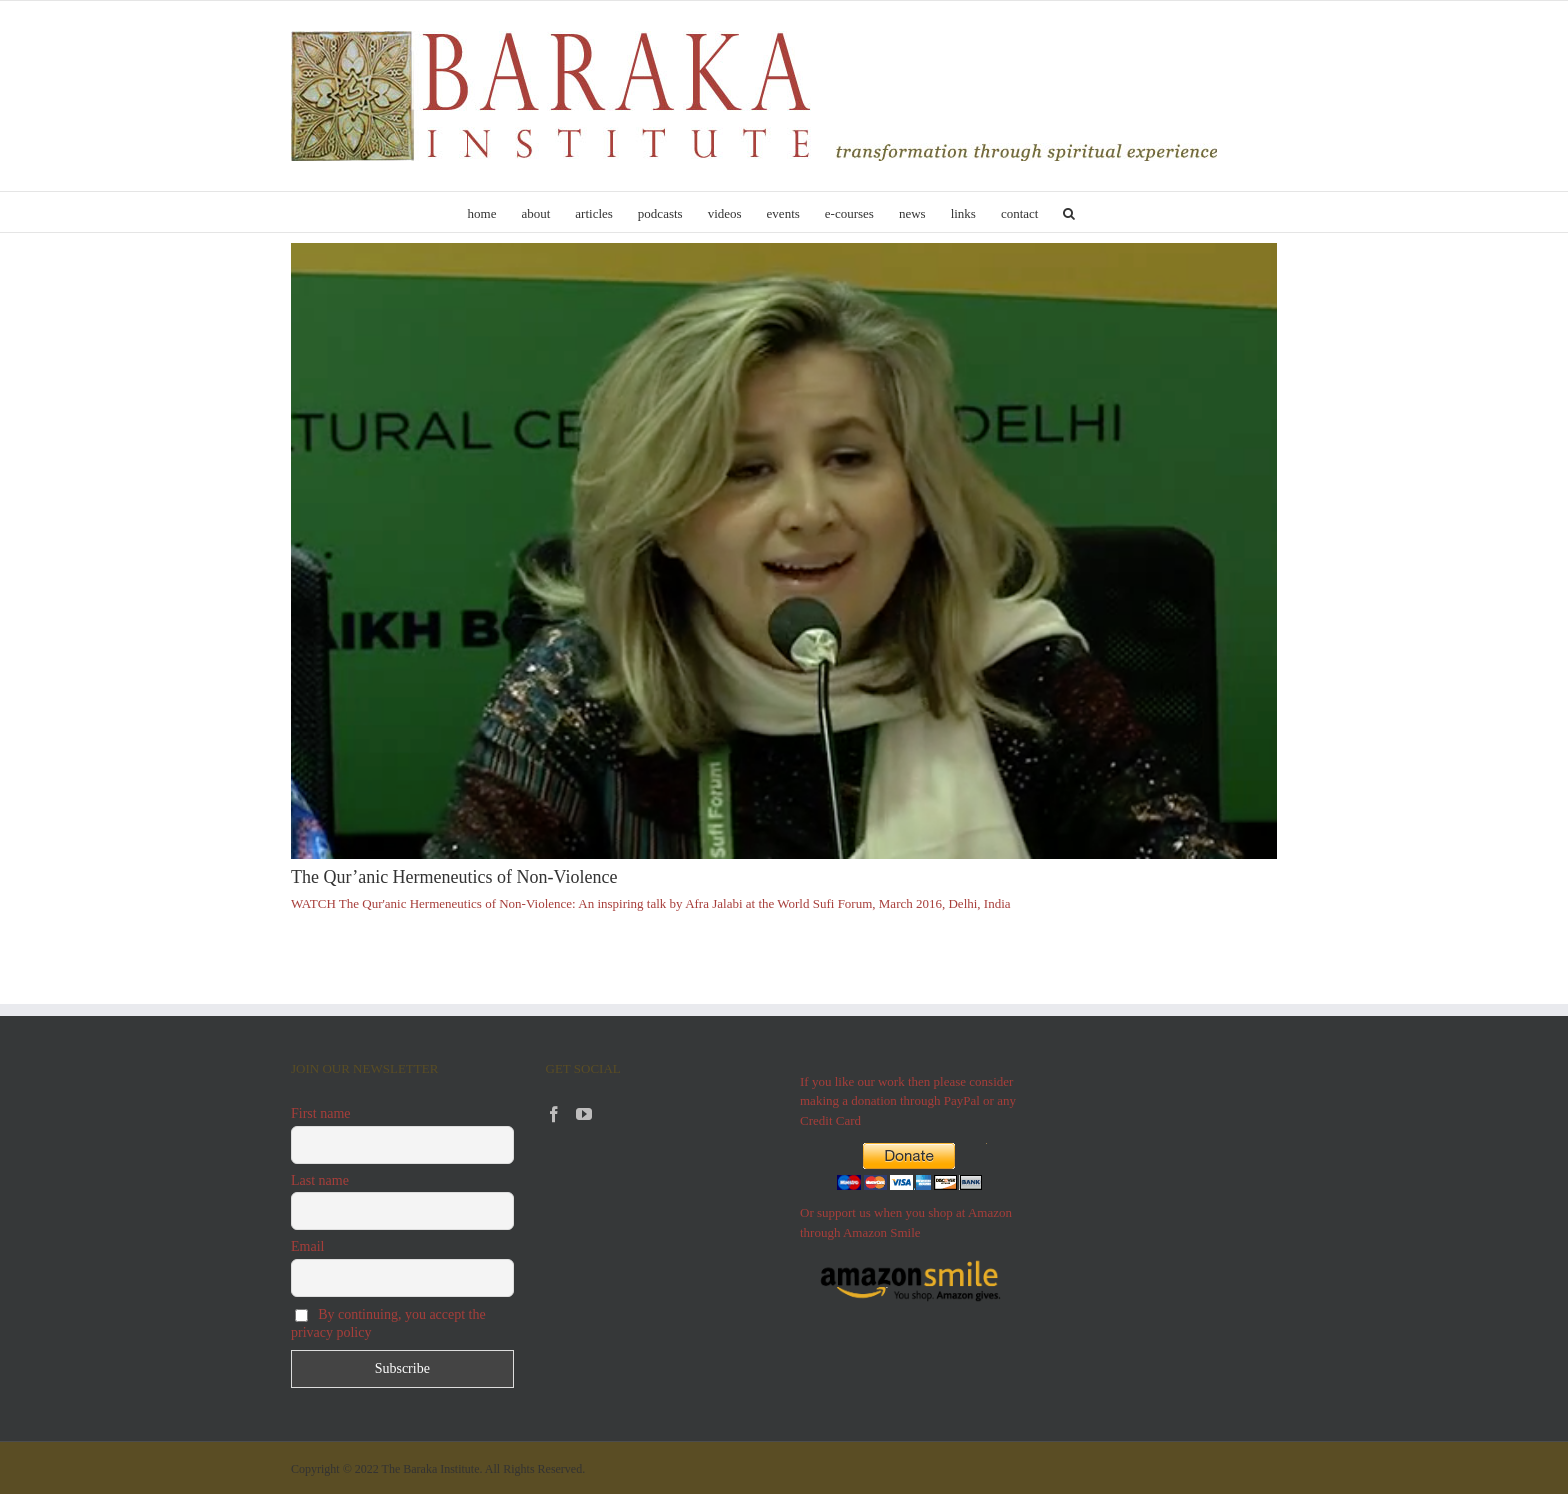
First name (321, 1113)
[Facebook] (554, 1114)
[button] (1069, 212)
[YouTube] (584, 1114)
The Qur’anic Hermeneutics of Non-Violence (454, 877)
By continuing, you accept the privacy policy (388, 1323)
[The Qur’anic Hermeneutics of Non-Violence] (784, 551)
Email (307, 1246)
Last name (320, 1180)
